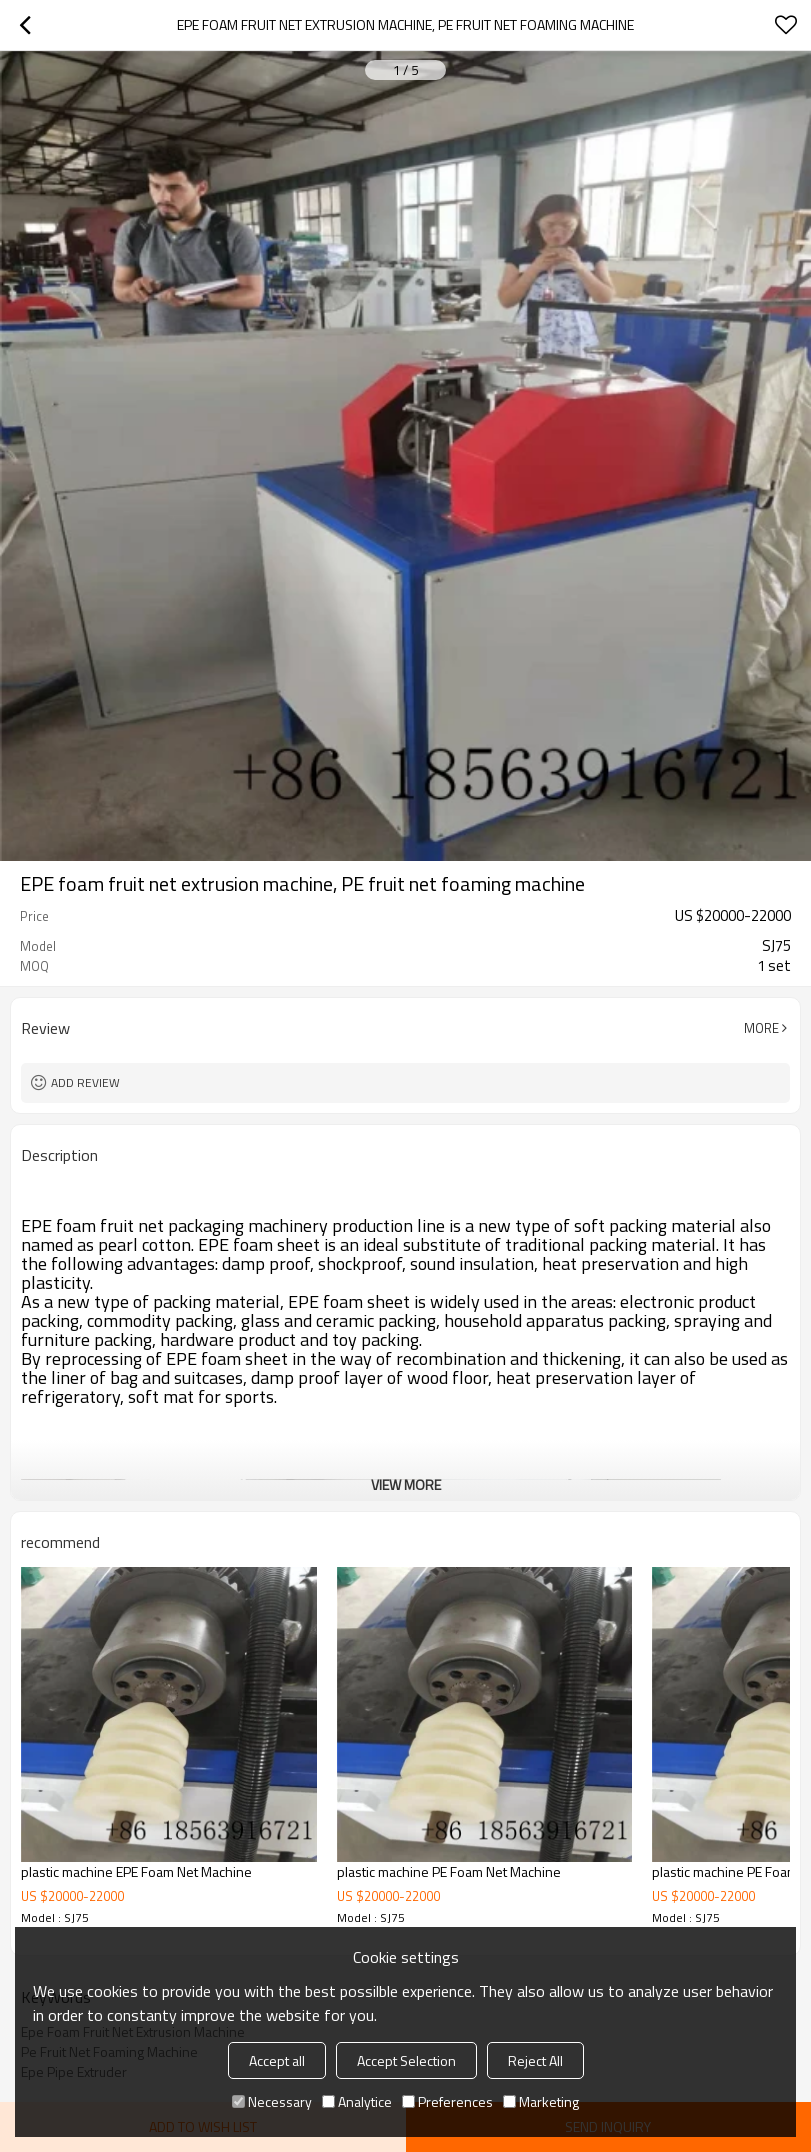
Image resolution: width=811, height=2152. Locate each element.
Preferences (447, 2101)
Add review (85, 1082)
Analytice (357, 2101)
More (761, 1028)
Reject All (535, 2060)
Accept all (277, 2060)
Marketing (541, 2101)
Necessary (272, 2101)
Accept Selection (406, 2060)
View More (406, 1484)
